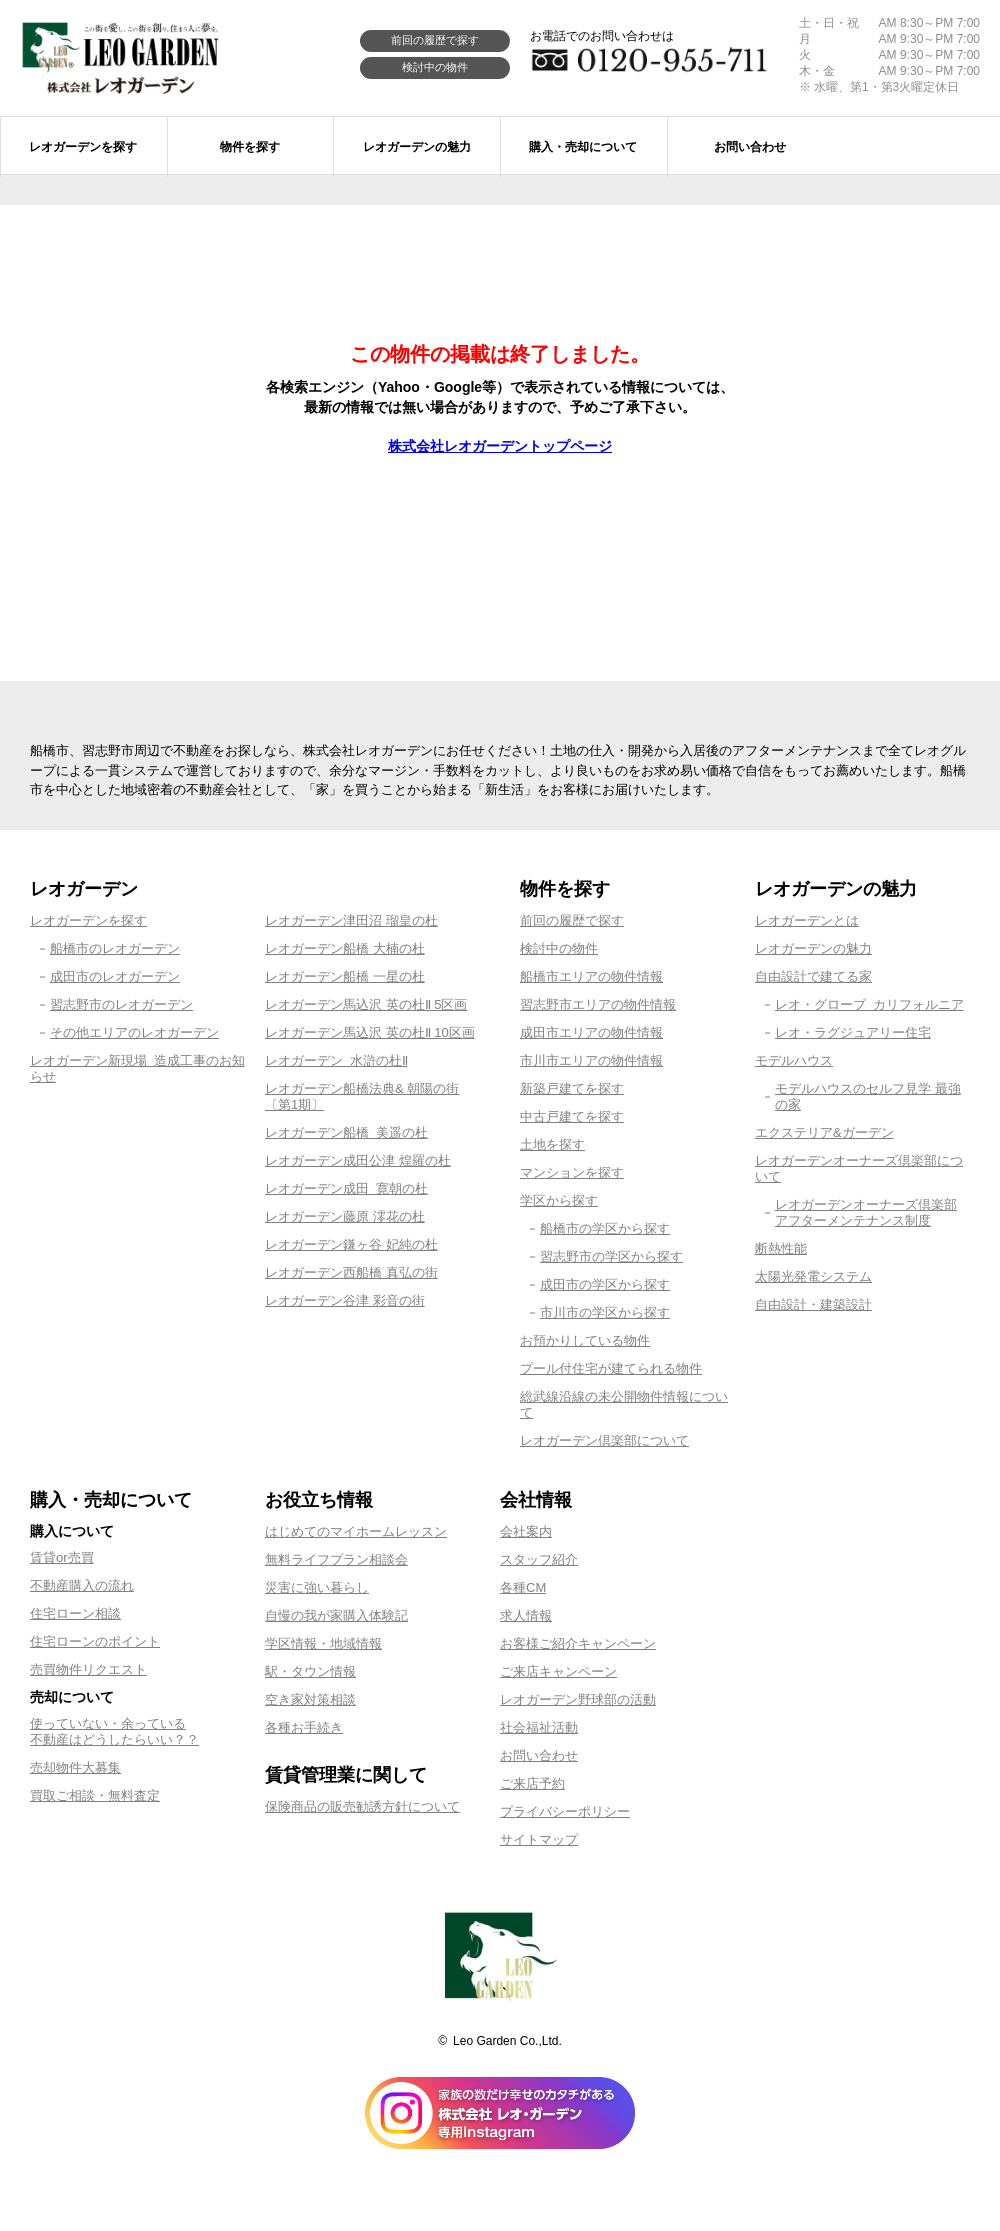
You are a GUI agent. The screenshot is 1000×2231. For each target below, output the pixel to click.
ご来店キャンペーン (558, 1671)
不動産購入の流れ (82, 1585)
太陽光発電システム (813, 1276)
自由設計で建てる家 (813, 976)
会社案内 (526, 1531)
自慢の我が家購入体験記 (336, 1615)
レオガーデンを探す (88, 920)
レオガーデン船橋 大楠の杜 (345, 948)
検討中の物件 (435, 67)
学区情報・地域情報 (323, 1643)
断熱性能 (781, 1248)
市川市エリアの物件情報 (591, 1060)
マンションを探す (572, 1172)
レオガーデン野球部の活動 (578, 1699)
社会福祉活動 (539, 1727)
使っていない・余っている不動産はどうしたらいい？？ (114, 1731)
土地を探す (552, 1144)
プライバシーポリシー (565, 1811)
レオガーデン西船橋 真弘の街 (351, 1272)
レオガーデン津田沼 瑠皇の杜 (351, 920)
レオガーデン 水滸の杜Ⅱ (336, 1060)
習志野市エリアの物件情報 (598, 1004)
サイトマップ (539, 1839)
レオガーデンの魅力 (813, 948)
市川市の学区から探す (605, 1312)
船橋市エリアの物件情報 (591, 976)
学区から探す (559, 1200)
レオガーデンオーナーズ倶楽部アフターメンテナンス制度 (866, 1212)
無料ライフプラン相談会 (336, 1559)
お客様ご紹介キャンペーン (578, 1643)
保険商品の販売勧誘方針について (362, 1806)
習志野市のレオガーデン (121, 1004)
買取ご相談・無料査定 (95, 1795)
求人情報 (526, 1615)
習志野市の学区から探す (611, 1256)
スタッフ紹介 (539, 1559)
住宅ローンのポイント (95, 1641)
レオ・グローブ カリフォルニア (869, 1004)
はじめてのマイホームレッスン (356, 1531)
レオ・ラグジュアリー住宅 (853, 1032)
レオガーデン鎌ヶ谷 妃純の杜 (351, 1244)
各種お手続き (304, 1727)
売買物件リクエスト (88, 1669)
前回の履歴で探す (435, 40)
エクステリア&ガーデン (824, 1132)
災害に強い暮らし (317, 1587)
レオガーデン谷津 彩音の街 (345, 1300)
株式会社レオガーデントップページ (500, 446)
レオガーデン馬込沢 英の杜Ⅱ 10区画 (370, 1032)
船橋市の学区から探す (605, 1228)
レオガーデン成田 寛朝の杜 (346, 1188)
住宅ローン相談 (75, 1613)
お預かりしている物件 (585, 1340)
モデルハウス (794, 1060)
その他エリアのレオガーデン (134, 1032)
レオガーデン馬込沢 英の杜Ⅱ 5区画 (366, 1004)
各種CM (523, 1587)
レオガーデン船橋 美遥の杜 (346, 1132)
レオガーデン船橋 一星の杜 (345, 976)
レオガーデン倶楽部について (604, 1440)
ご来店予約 (532, 1783)
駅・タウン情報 (310, 1671)
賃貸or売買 (62, 1557)
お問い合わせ (539, 1755)
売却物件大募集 (75, 1767)
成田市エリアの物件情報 (591, 1032)
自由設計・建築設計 (813, 1304)
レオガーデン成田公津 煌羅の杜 (358, 1160)
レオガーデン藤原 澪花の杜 (345, 1216)
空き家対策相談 (310, 1699)
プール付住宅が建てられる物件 (611, 1368)
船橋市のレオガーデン (115, 948)
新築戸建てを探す (572, 1088)
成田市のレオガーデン (115, 976)
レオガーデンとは (807, 920)
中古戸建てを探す (572, 1116)
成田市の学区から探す (605, 1284)
